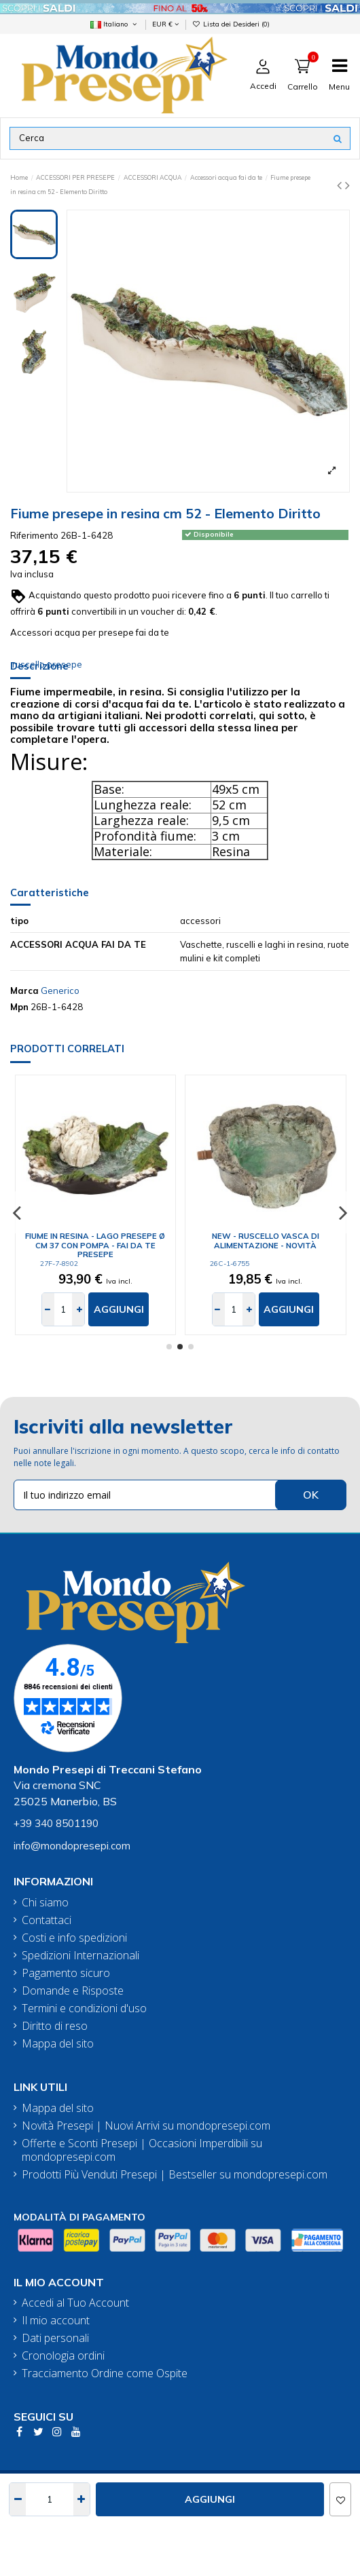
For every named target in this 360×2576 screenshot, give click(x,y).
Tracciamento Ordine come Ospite (104, 2373)
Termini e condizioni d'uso (84, 2008)
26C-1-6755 (229, 1263)
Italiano (114, 24)
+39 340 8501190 (56, 1823)
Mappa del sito (58, 2044)
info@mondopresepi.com (72, 1845)
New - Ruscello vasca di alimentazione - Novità (265, 1240)
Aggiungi (210, 2499)
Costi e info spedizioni (74, 1938)
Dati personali (55, 2338)
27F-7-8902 (59, 1263)
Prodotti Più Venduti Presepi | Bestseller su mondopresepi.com (174, 2175)
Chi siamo (45, 1903)
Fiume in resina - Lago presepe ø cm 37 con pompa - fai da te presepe (95, 1245)
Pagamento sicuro (66, 1973)
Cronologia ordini (63, 2356)
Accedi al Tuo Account (75, 2303)
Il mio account (56, 2320)
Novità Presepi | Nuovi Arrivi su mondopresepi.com (146, 2126)
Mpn (19, 1006)
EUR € (165, 24)
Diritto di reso (55, 2026)
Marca (24, 990)
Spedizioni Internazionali (80, 1955)
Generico (60, 990)
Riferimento (34, 535)
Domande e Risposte (73, 1991)
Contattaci (46, 1920)
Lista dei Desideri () (231, 24)
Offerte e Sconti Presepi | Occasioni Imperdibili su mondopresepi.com (142, 2150)
